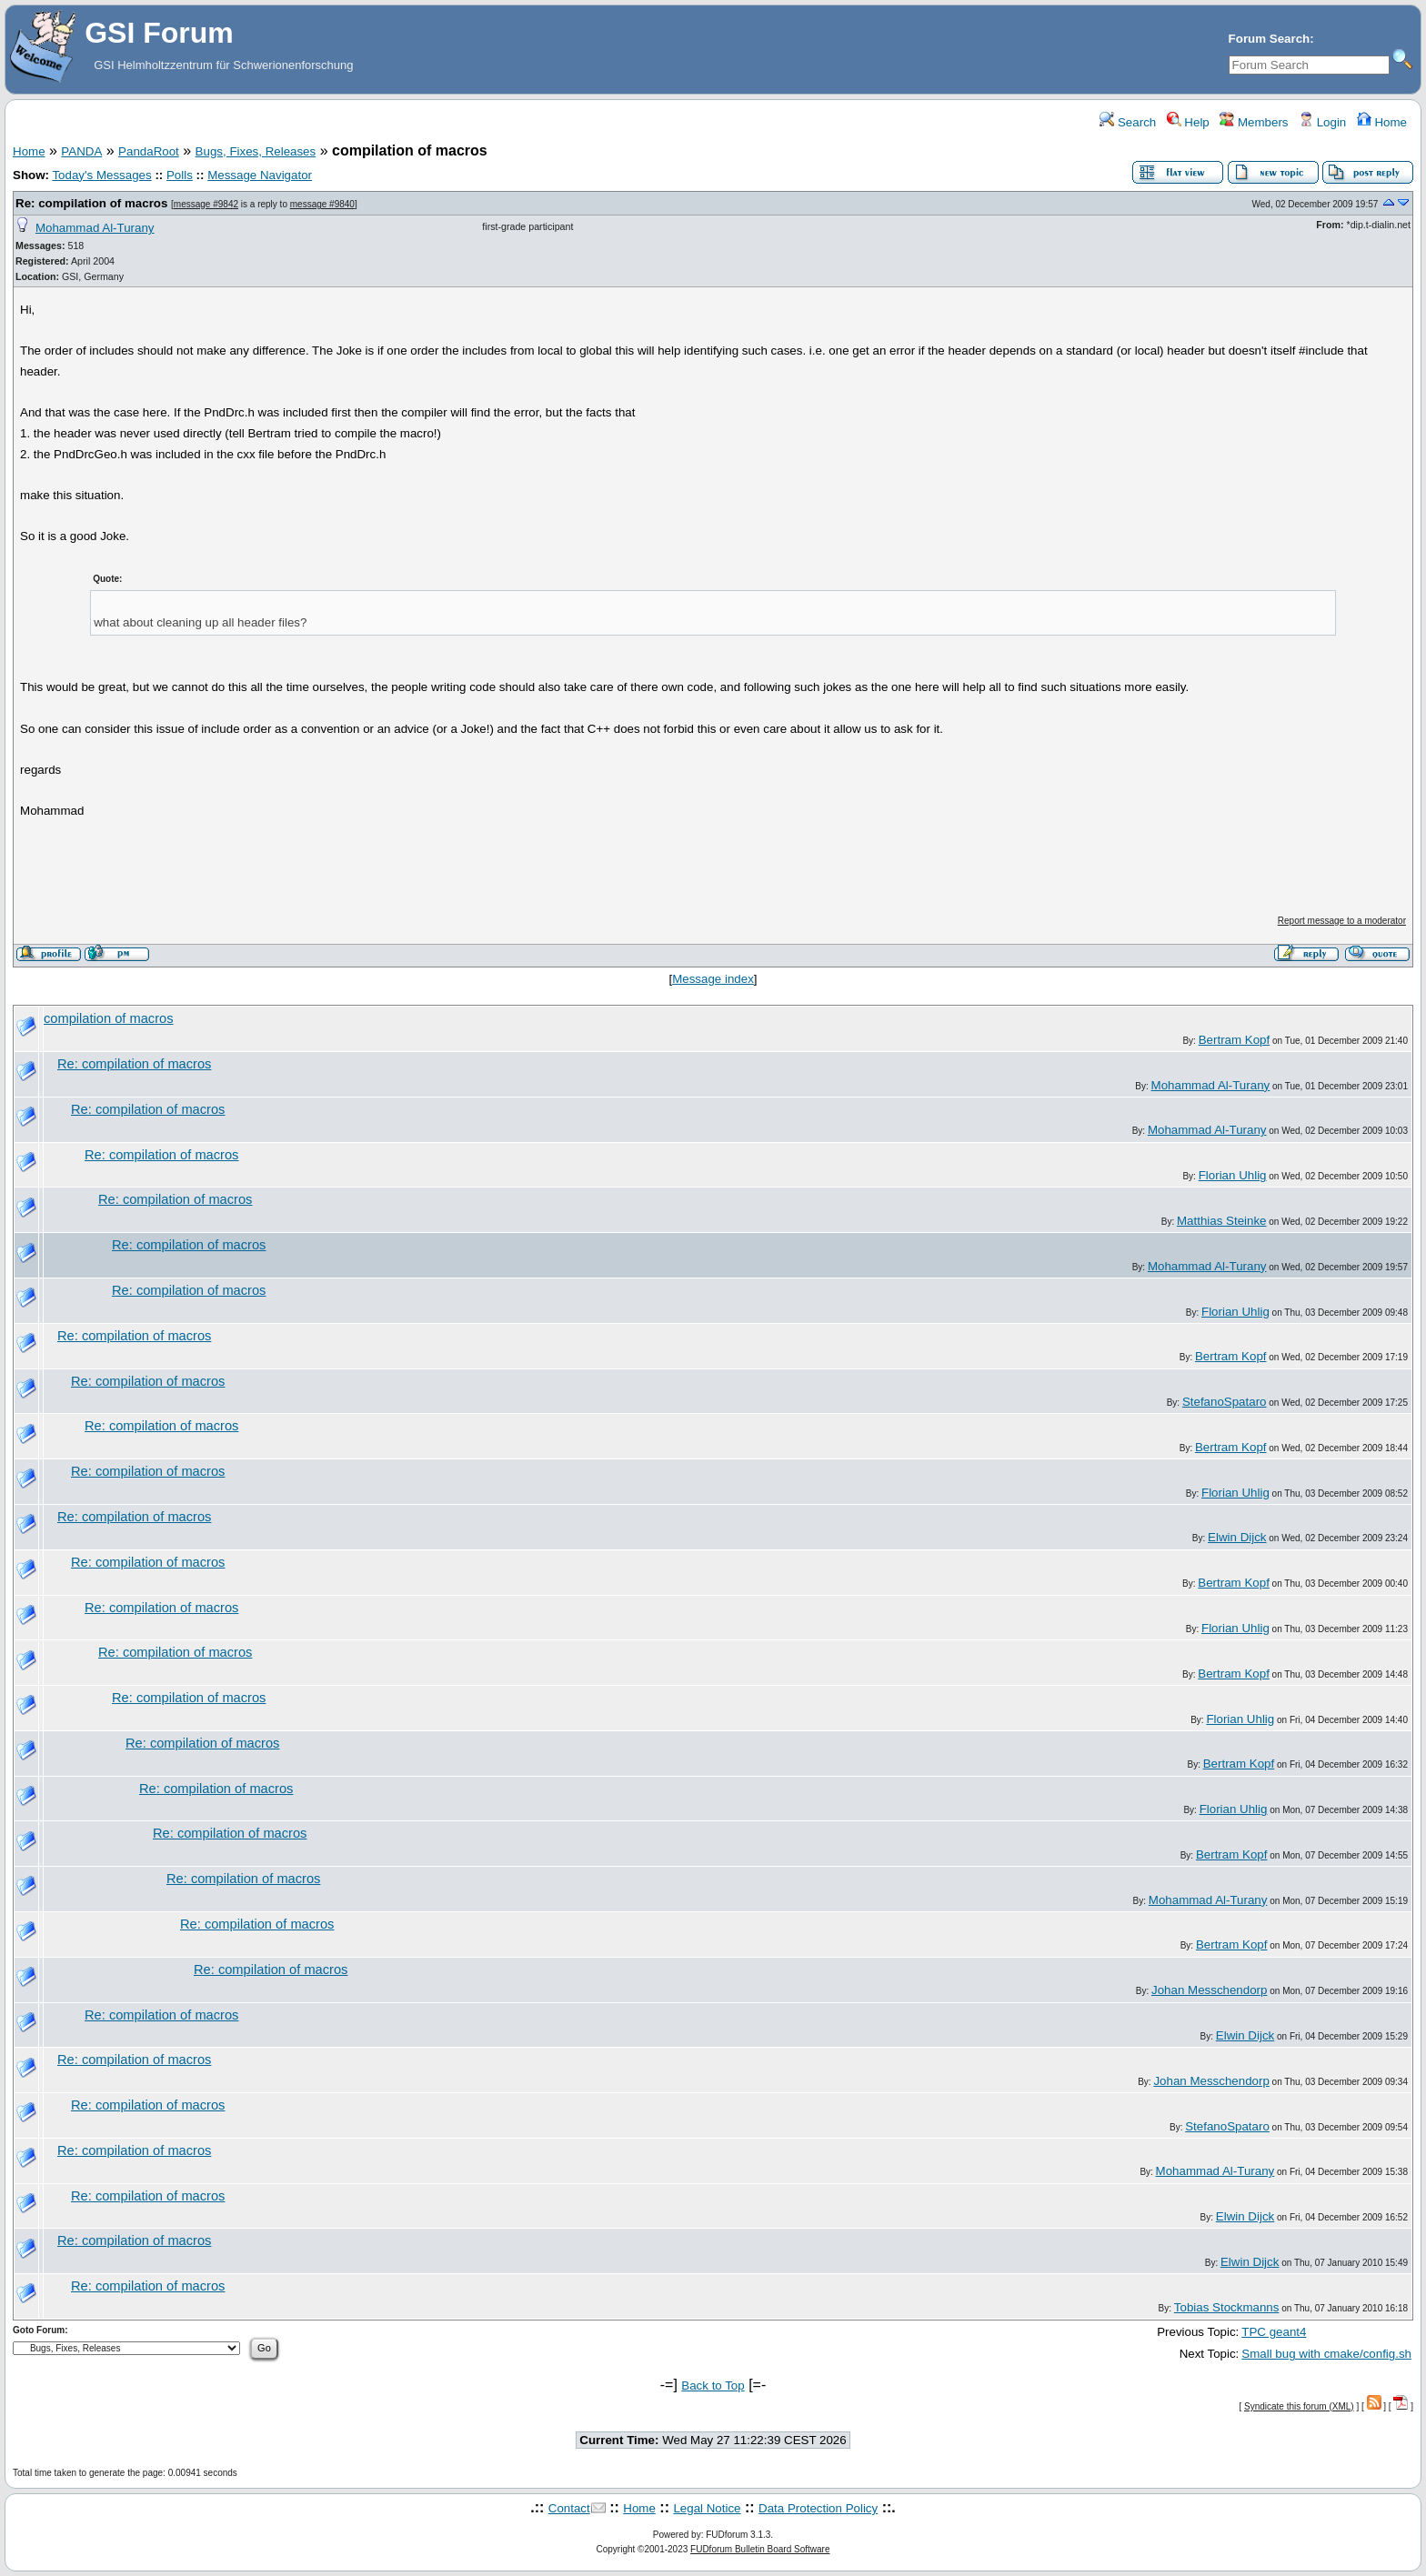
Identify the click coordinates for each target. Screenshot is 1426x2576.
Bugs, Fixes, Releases (256, 151)
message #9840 (322, 204)
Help (1188, 122)
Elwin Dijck (1237, 1537)
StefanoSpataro (1224, 1401)
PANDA (81, 151)
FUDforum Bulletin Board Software (759, 2549)
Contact (569, 2508)
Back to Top (712, 2385)
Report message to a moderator (1342, 921)
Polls (179, 175)
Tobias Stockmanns (1227, 2307)
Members (1254, 122)
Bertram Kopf (1234, 1040)
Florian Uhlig (1233, 1175)
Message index (713, 979)
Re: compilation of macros (91, 203)
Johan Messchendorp (1209, 1990)
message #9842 (206, 204)
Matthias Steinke (1222, 1221)
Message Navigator (259, 175)
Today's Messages (101, 175)
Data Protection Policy (818, 2508)
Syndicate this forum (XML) (1299, 2406)
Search (1128, 122)
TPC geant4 (1273, 2332)
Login (1322, 122)
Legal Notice (706, 2508)
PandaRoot (148, 151)
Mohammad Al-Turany (95, 228)
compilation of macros (109, 1018)
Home (1382, 122)
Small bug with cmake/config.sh (1326, 2353)
